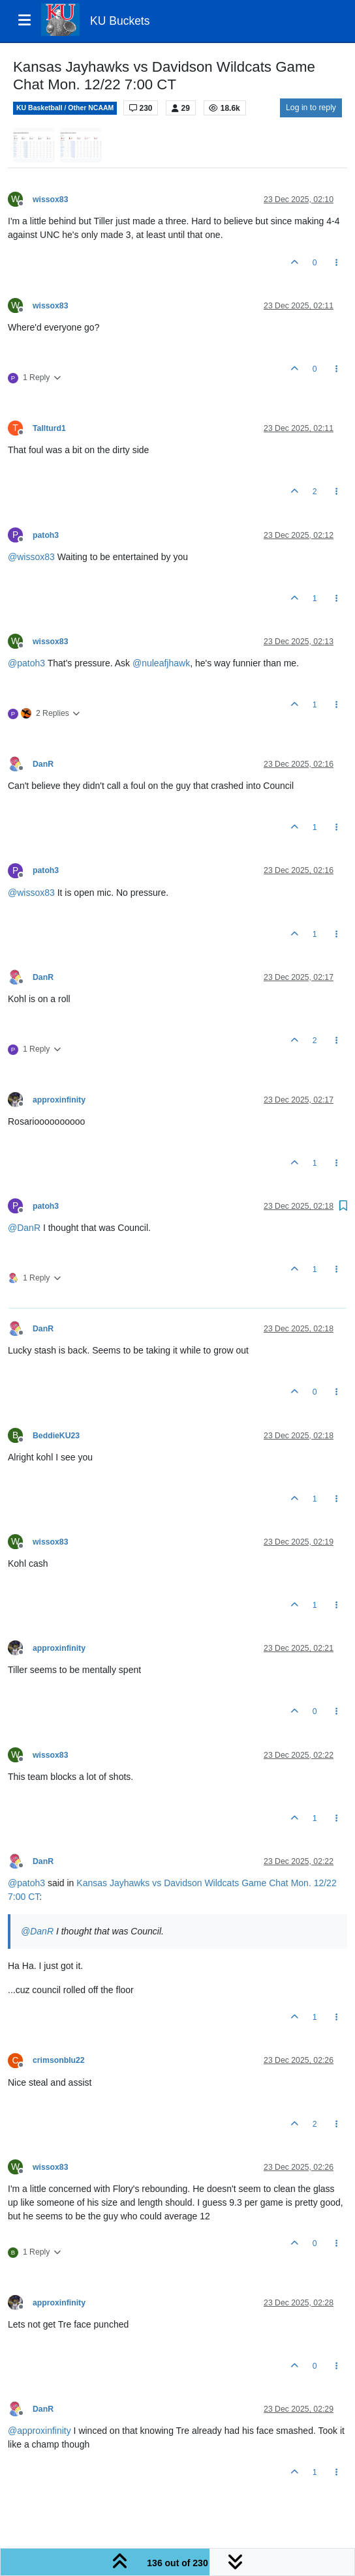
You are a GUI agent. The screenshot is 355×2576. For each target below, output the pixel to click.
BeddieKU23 (56, 1435)
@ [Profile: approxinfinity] (39, 2430)
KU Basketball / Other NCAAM (65, 107)
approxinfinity (59, 1099)
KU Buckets (119, 20)
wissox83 (50, 199)
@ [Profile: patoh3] (26, 663)
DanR (43, 764)
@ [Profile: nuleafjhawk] (161, 663)
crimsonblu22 (59, 2060)
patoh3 (46, 535)
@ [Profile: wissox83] (31, 557)
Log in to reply (311, 107)
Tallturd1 (49, 428)
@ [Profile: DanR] (24, 1227)
